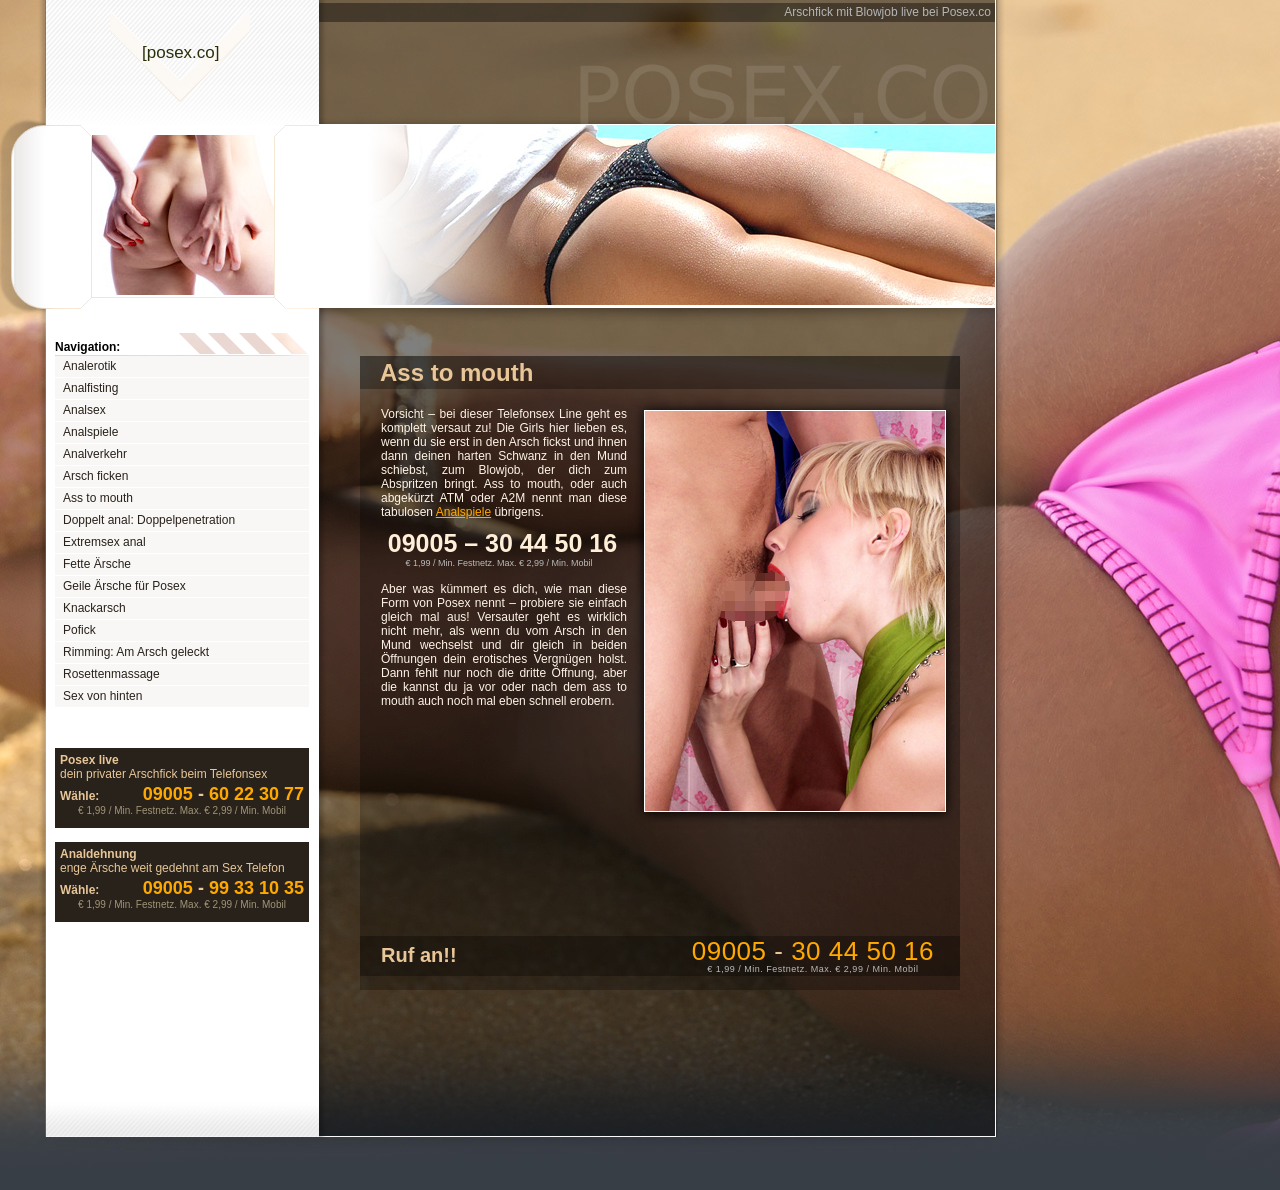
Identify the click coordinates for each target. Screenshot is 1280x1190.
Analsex (84, 410)
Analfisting (90, 388)
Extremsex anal (104, 542)
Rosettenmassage (111, 674)
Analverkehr (95, 454)
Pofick (79, 630)
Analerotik (89, 366)
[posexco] (181, 52)
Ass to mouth (98, 498)
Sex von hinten (102, 696)
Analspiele (90, 432)
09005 (813, 951)
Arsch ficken (95, 476)
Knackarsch (94, 608)
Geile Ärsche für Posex (124, 586)
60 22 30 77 (223, 794)
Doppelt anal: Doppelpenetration (149, 520)
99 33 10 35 (223, 888)
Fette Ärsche (97, 564)
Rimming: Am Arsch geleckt (136, 652)
